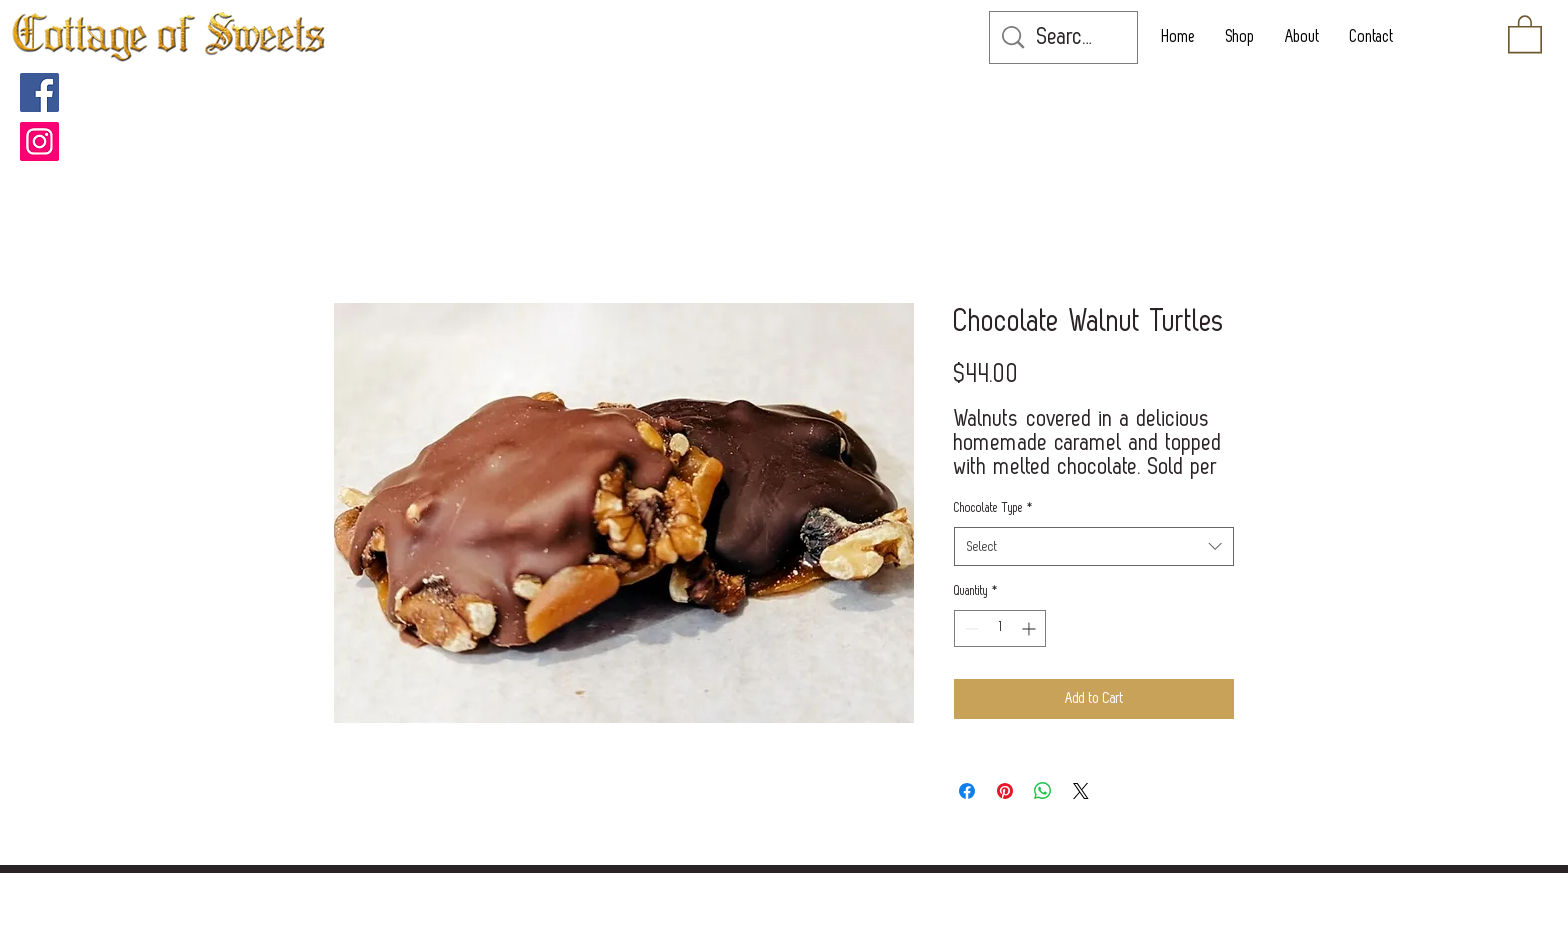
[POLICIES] (776, 891)
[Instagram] (39, 141)
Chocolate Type (993, 508)
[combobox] (1094, 546)
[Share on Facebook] (967, 791)
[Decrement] (969, 628)
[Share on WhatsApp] (1043, 791)
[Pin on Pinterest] (1005, 791)
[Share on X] (1081, 791)
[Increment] (1030, 628)
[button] (1525, 33)
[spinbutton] (1000, 628)
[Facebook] (39, 92)
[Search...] (1066, 37)
